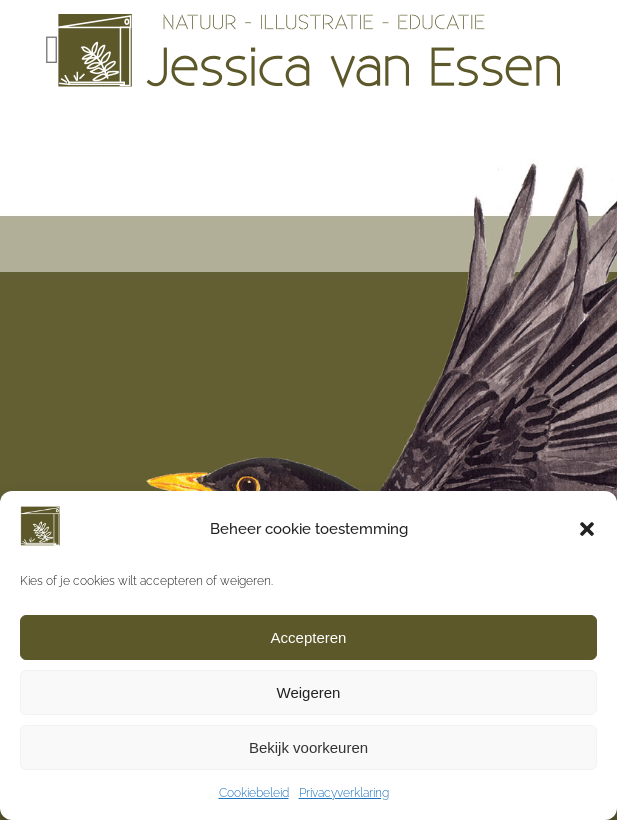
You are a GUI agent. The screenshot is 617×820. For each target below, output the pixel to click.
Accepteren (309, 637)
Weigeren (309, 692)
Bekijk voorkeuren (308, 747)
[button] (587, 529)
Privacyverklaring (344, 793)
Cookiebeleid (254, 793)
